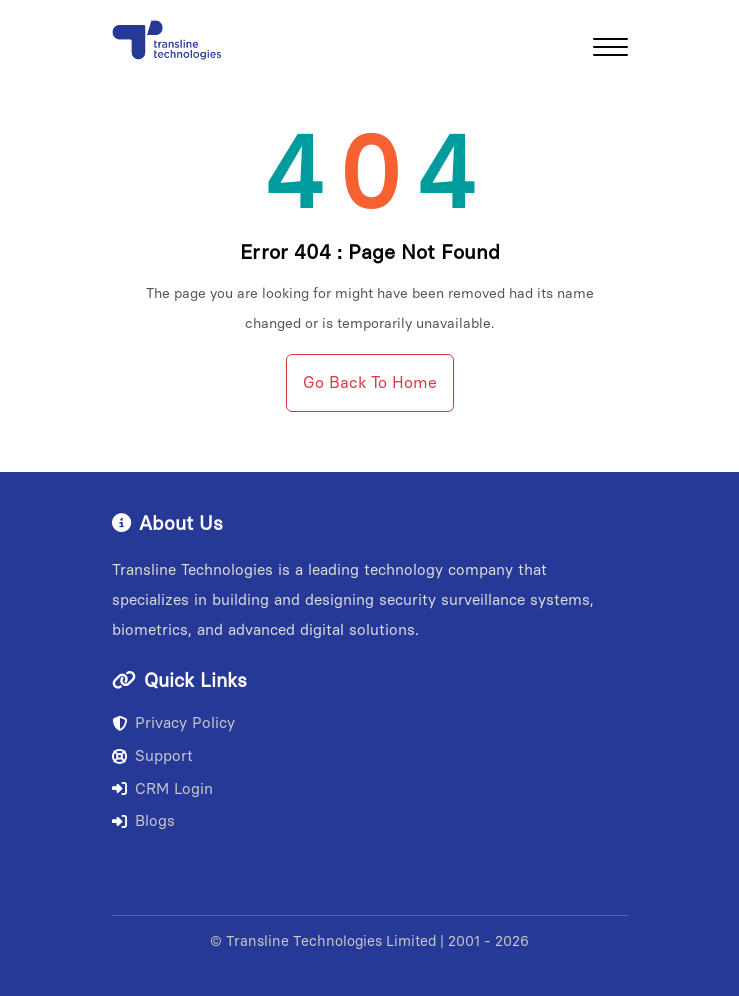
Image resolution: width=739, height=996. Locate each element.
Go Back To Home (370, 382)
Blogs (143, 821)
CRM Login (162, 789)
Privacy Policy (173, 723)
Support (152, 756)
